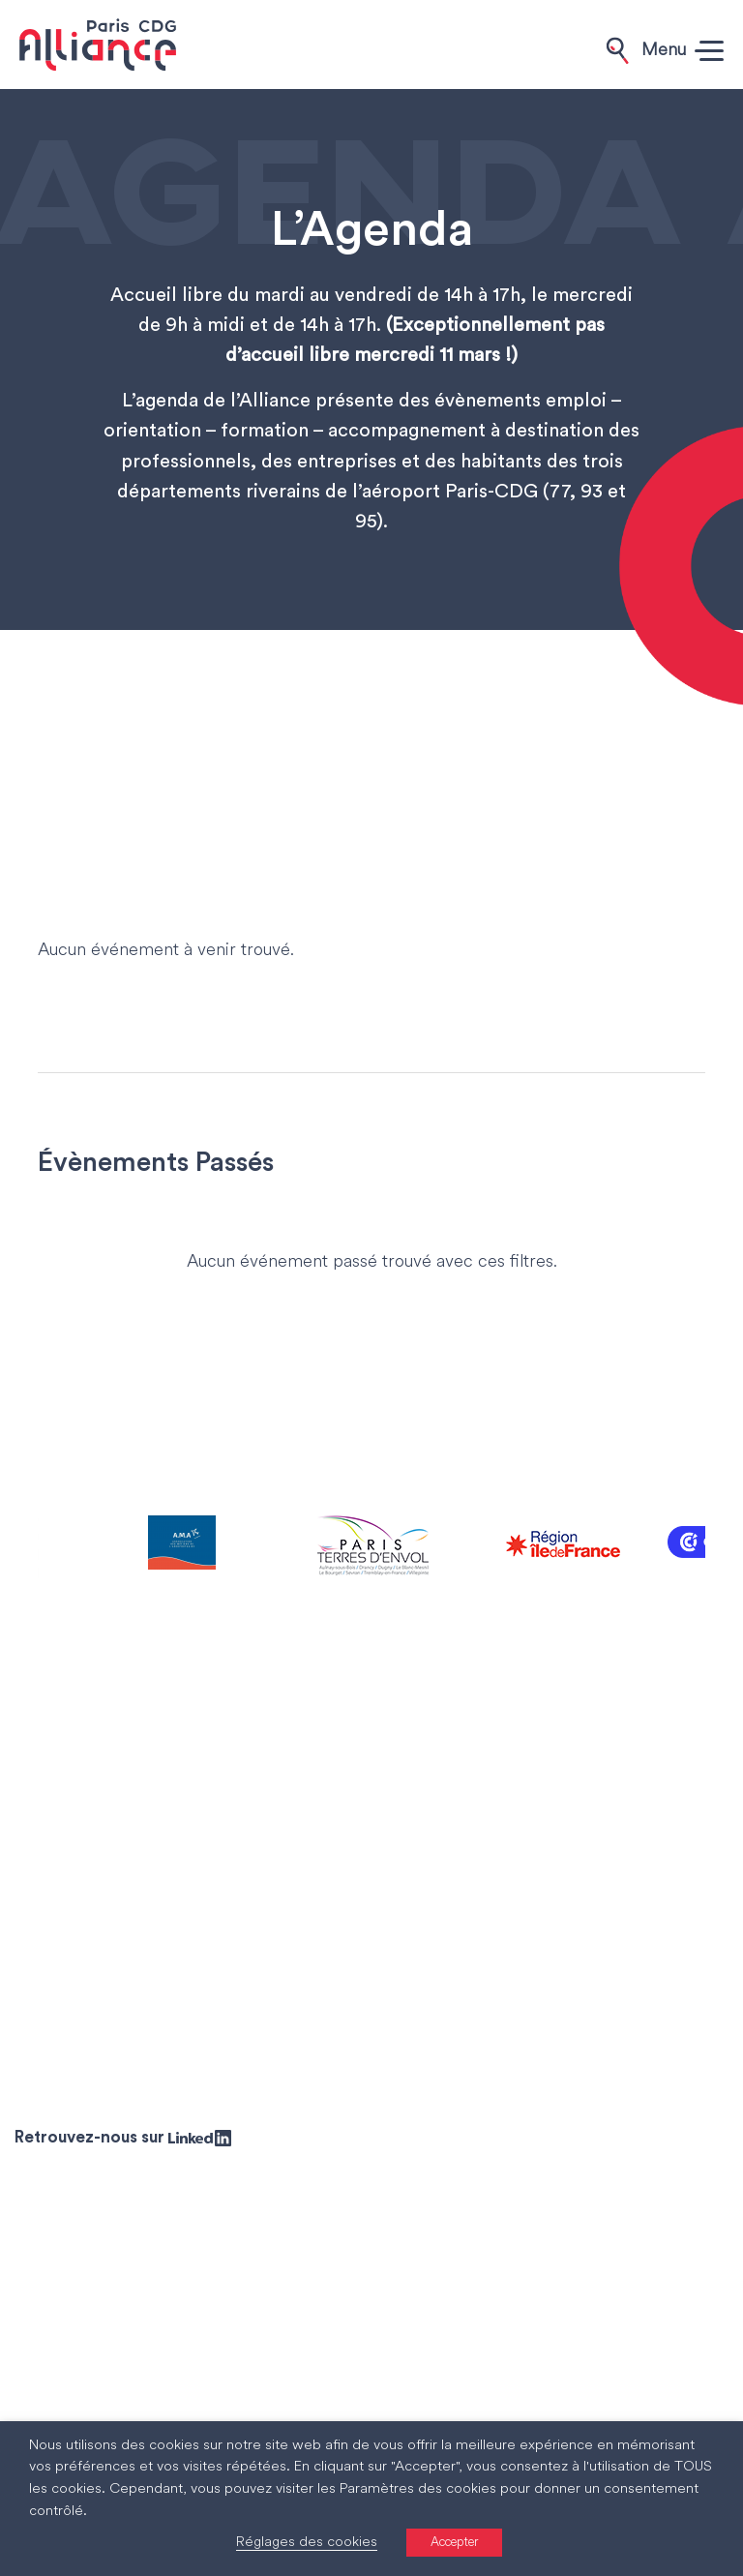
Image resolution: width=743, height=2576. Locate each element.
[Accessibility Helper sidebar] (720, 2553)
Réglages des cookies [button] (306, 2542)
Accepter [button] (454, 2542)
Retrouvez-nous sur (123, 2137)
